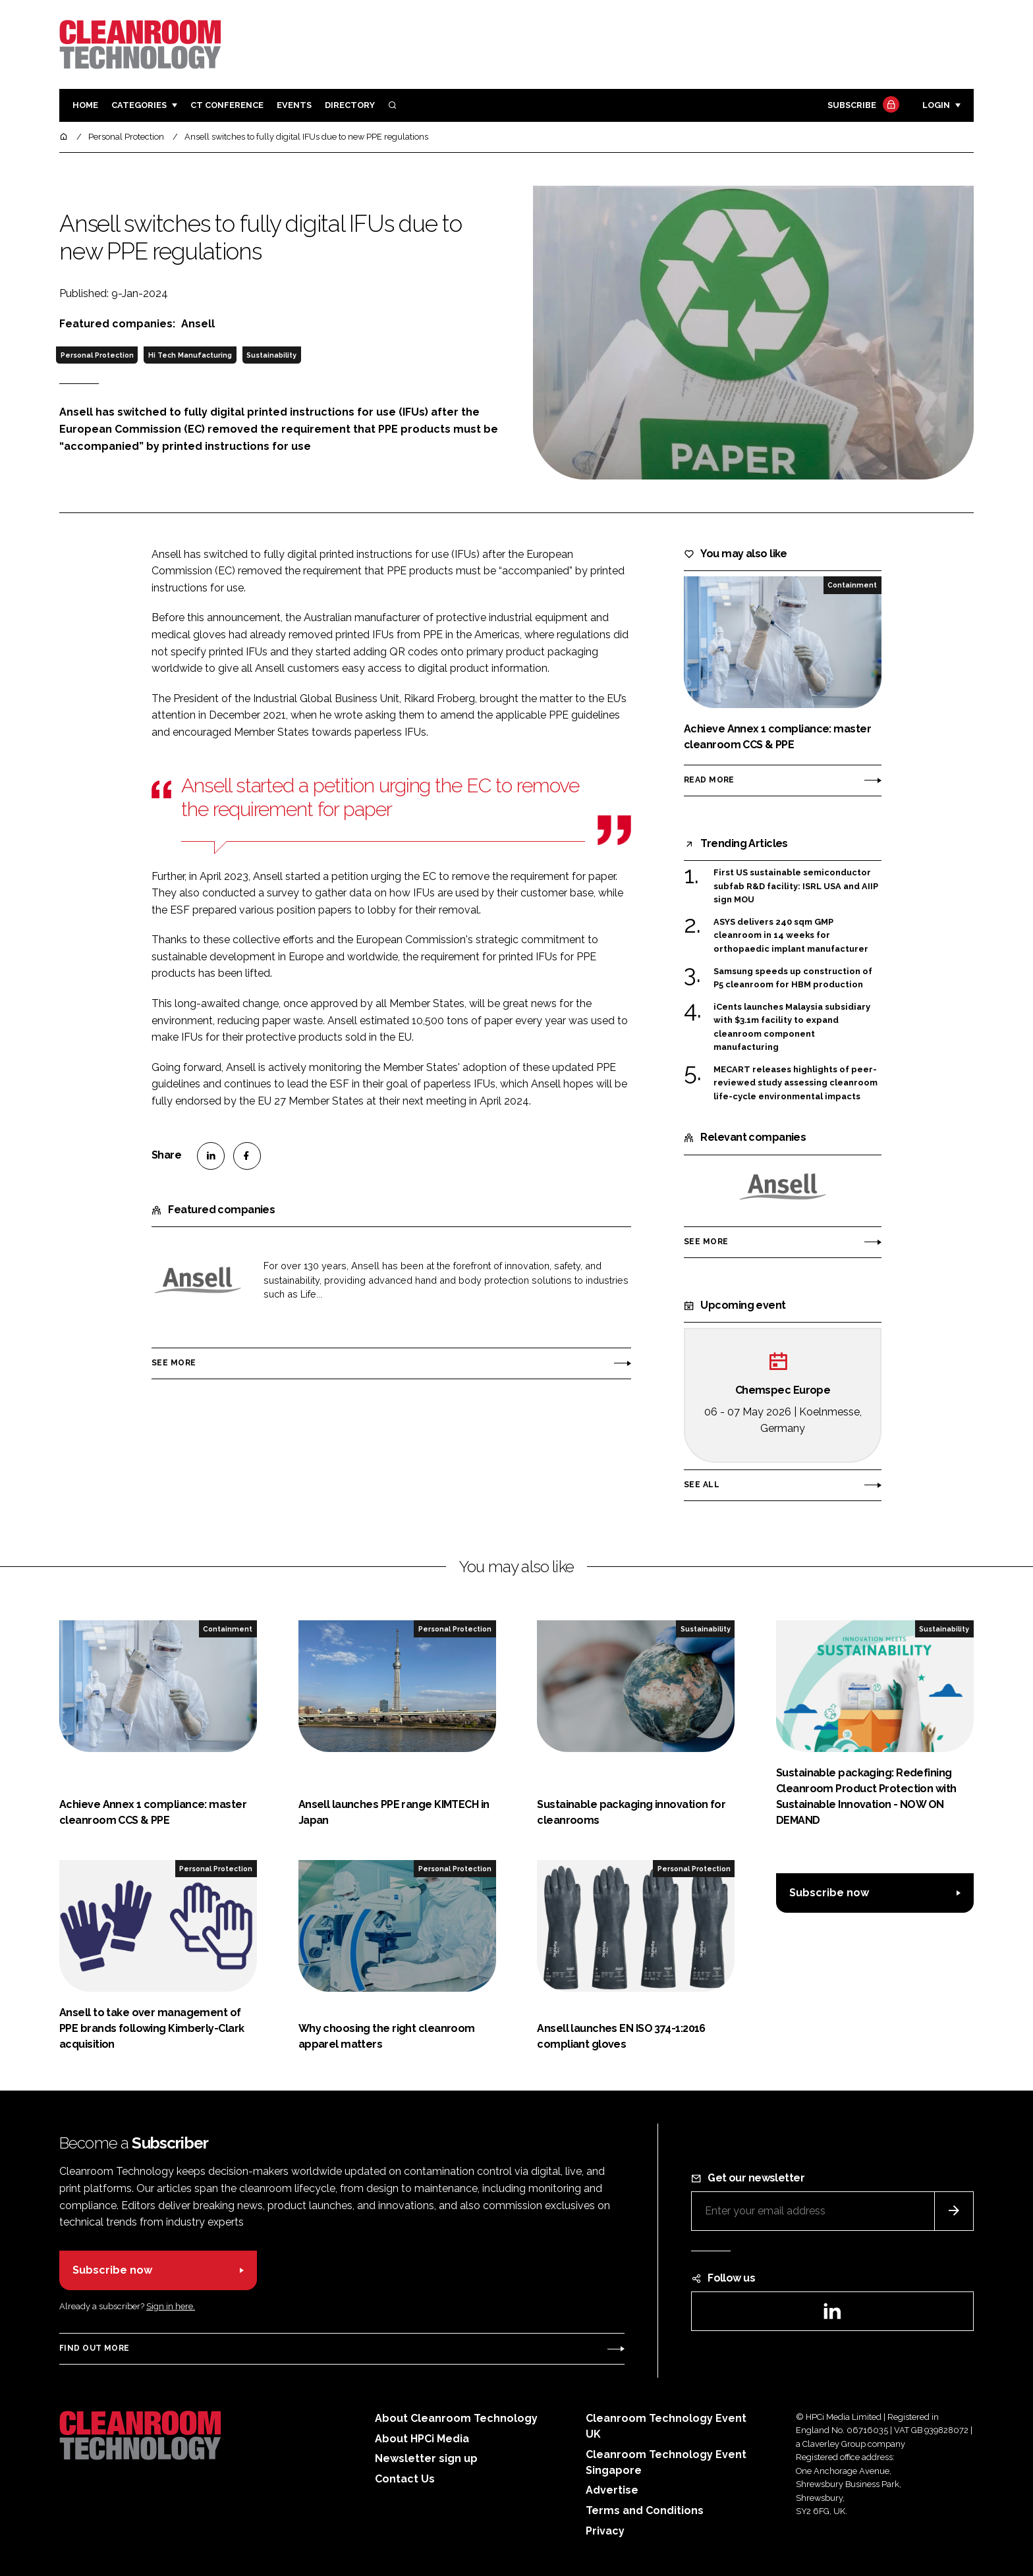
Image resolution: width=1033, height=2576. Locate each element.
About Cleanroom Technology (456, 2418)
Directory (350, 105)
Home (85, 105)
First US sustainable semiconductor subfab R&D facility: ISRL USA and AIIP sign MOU (795, 886)
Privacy (605, 2531)
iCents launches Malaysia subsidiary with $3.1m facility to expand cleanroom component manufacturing (791, 1027)
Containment (852, 585)
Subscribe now (829, 1892)
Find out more (94, 2348)
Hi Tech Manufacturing (190, 355)
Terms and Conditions (645, 2510)
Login (936, 105)
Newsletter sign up (426, 2458)
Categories (139, 105)
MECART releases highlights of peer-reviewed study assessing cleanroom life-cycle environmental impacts (795, 1083)
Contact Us (405, 2479)
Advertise (612, 2490)
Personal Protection (97, 355)
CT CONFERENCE (227, 105)
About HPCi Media (422, 2438)
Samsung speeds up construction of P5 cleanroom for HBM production (792, 978)
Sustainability (271, 355)
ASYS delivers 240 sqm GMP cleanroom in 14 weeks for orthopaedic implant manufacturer (790, 936)
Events (294, 105)
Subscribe (861, 105)
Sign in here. (170, 2306)
